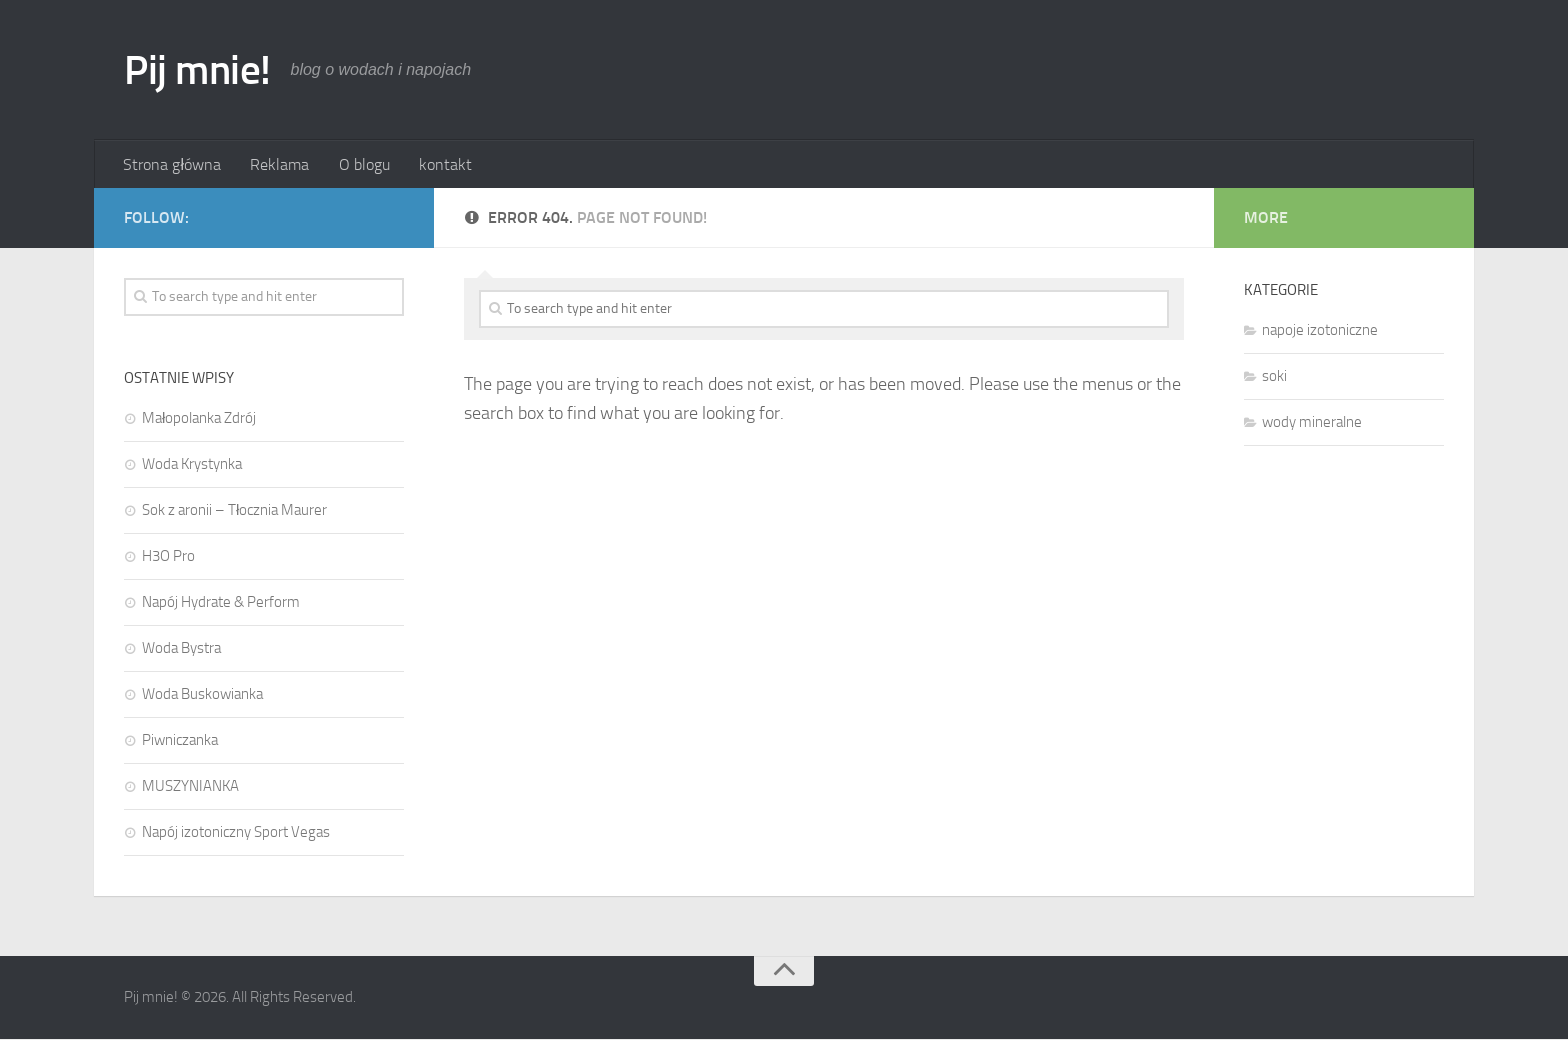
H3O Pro (168, 557)
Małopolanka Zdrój (199, 419)
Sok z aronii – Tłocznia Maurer (234, 511)
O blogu (361, 164)
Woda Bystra (181, 649)
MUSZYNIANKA (190, 787)
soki (1274, 377)
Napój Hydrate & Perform (221, 603)
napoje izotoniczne (1320, 331)
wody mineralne (1312, 423)
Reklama (278, 164)
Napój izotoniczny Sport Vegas (236, 833)
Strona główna (172, 164)
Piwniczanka (180, 741)
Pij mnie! (199, 70)
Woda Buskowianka (202, 695)
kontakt (441, 164)
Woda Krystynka (192, 465)
